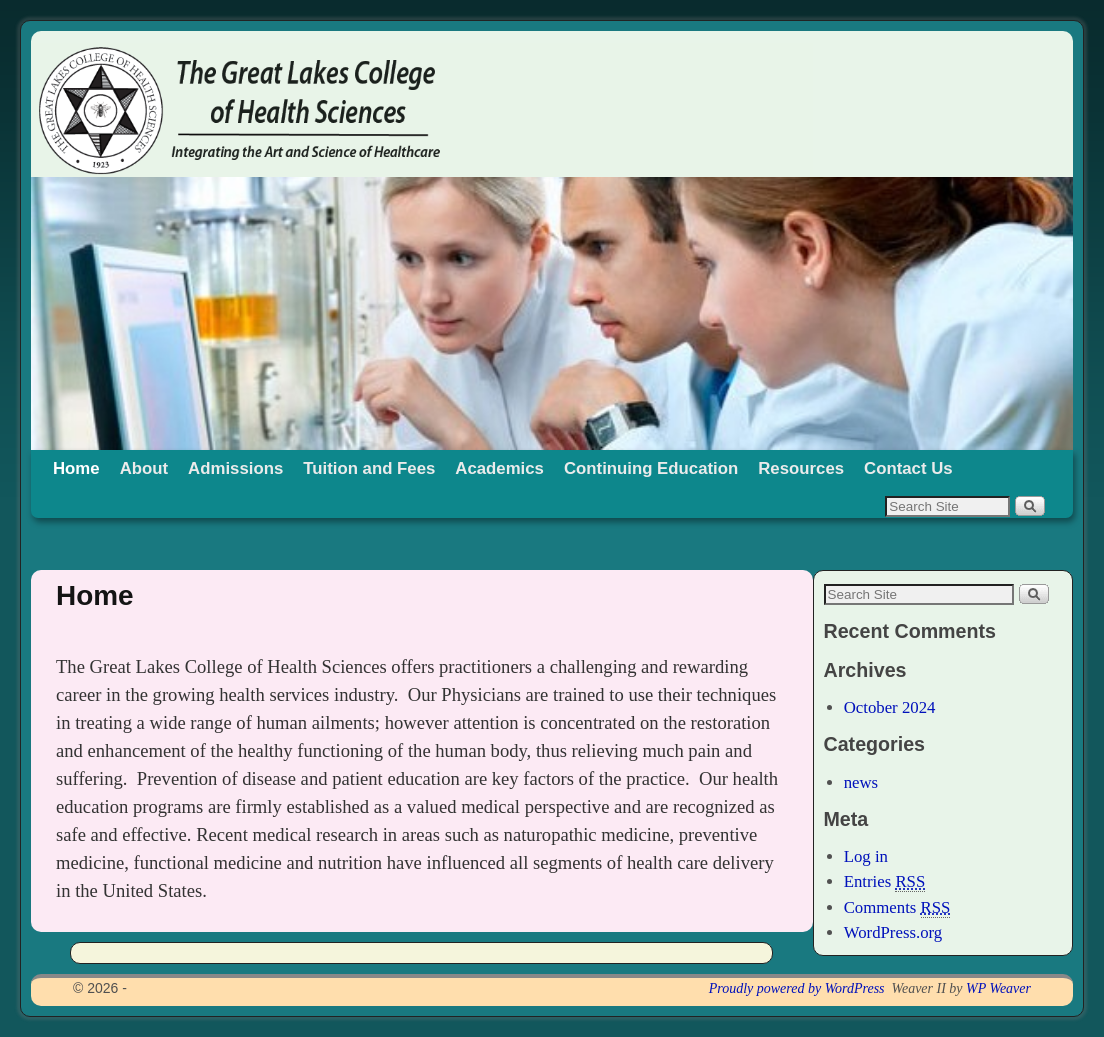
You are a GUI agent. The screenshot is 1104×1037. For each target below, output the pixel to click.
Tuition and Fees (369, 468)
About (144, 468)
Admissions (235, 468)
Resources (801, 468)
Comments (897, 908)
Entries (885, 882)
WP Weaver (998, 988)
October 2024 (890, 707)
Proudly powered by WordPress (797, 988)
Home (76, 468)
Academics (499, 468)
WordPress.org (893, 932)
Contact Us (908, 468)
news (861, 782)
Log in (866, 856)
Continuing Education (651, 468)
